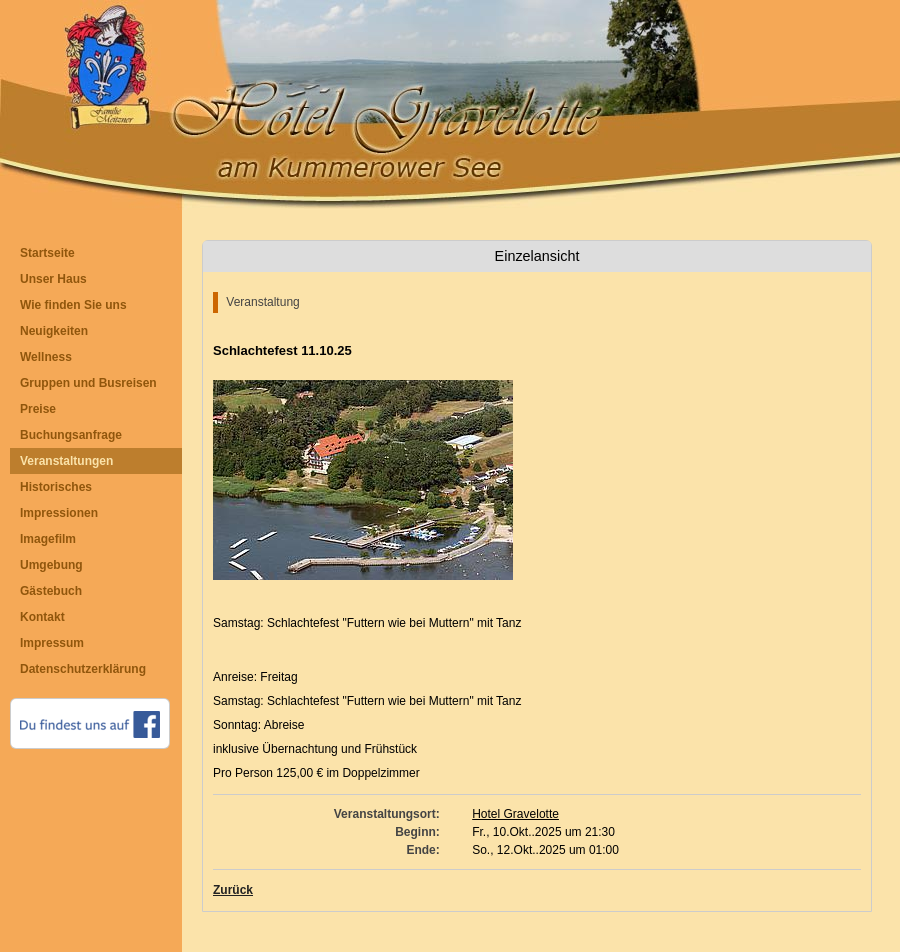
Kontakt (42, 617)
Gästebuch (51, 591)
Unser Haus (53, 279)
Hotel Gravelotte (515, 814)
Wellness (46, 357)
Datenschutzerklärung (83, 669)
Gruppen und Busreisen (88, 383)
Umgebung (51, 565)
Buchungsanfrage (71, 435)
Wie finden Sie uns (73, 305)
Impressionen (59, 513)
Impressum (52, 643)
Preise (38, 409)
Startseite (47, 253)
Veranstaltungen (66, 461)
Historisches (56, 487)
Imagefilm (48, 539)
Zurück (233, 890)
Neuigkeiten (54, 331)
